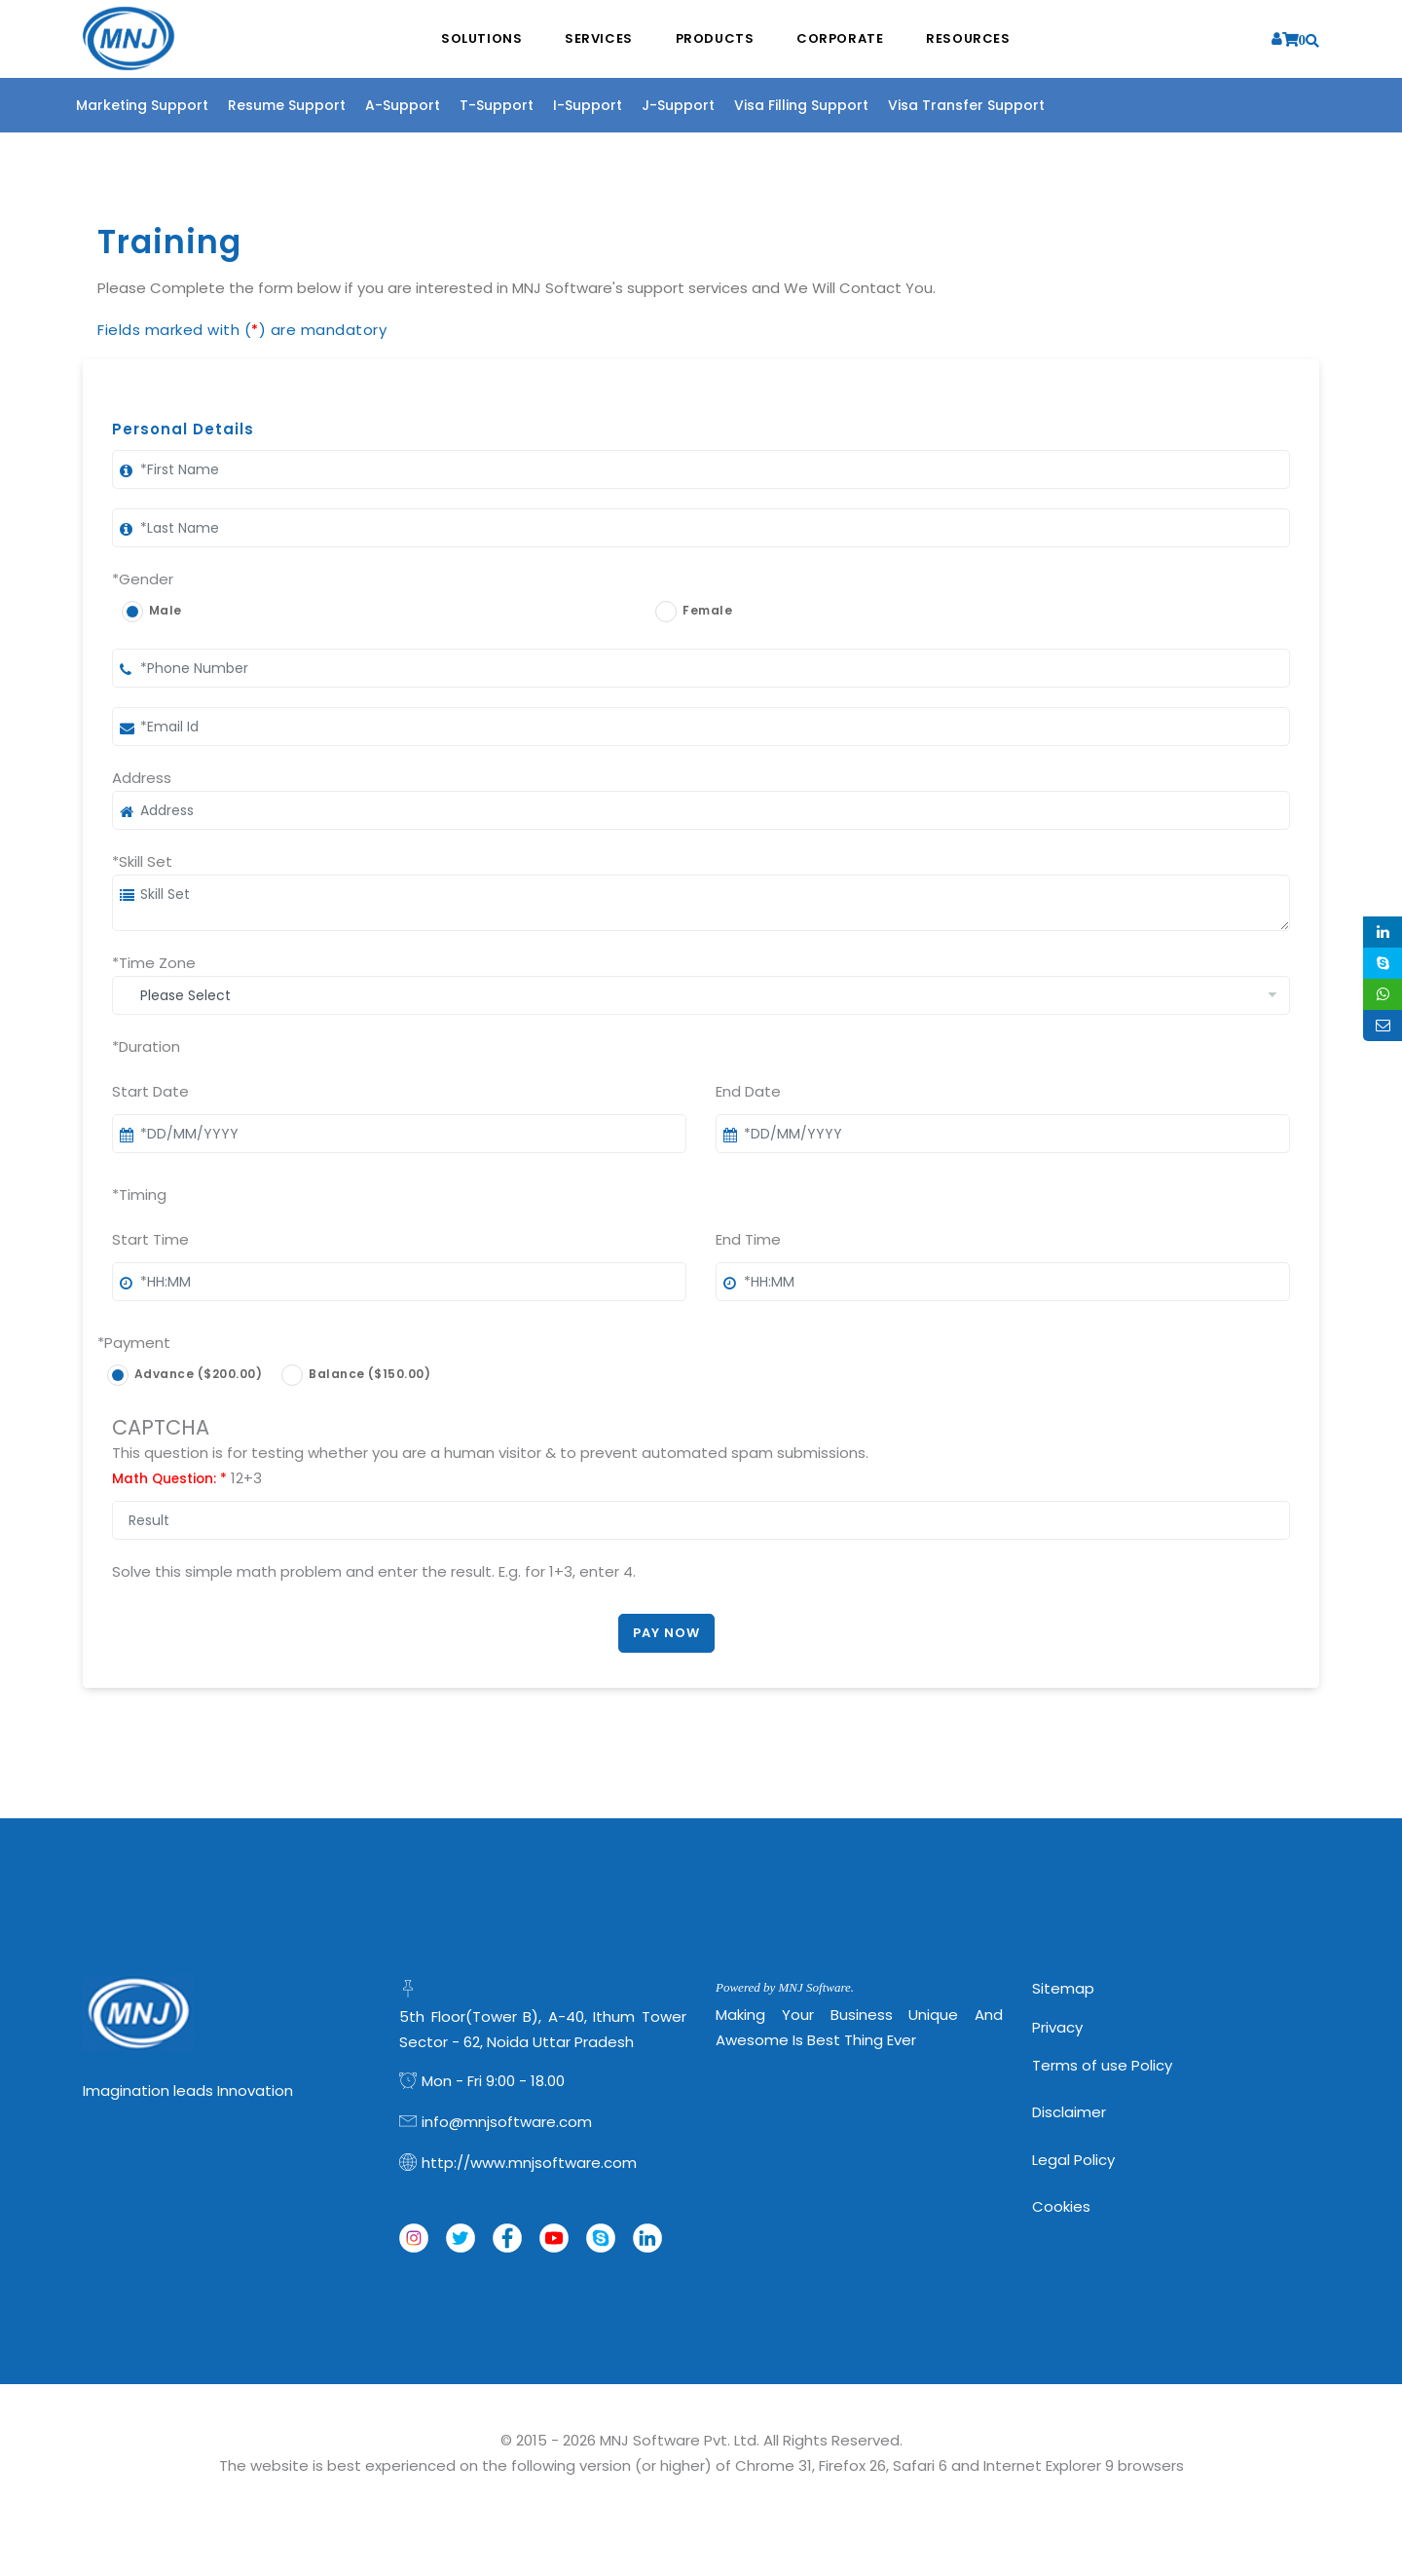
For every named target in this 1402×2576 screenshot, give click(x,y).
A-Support (402, 105)
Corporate (842, 39)
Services (597, 39)
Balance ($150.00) (369, 1373)
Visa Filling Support (801, 105)
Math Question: (169, 1479)
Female (707, 610)
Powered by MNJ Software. (785, 1987)
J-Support (678, 105)
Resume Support (287, 105)
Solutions (477, 39)
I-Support (587, 105)
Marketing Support (142, 105)
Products (715, 39)
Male (165, 610)
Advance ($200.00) (198, 1373)
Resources (973, 39)
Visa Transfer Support (966, 105)
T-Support (497, 105)
